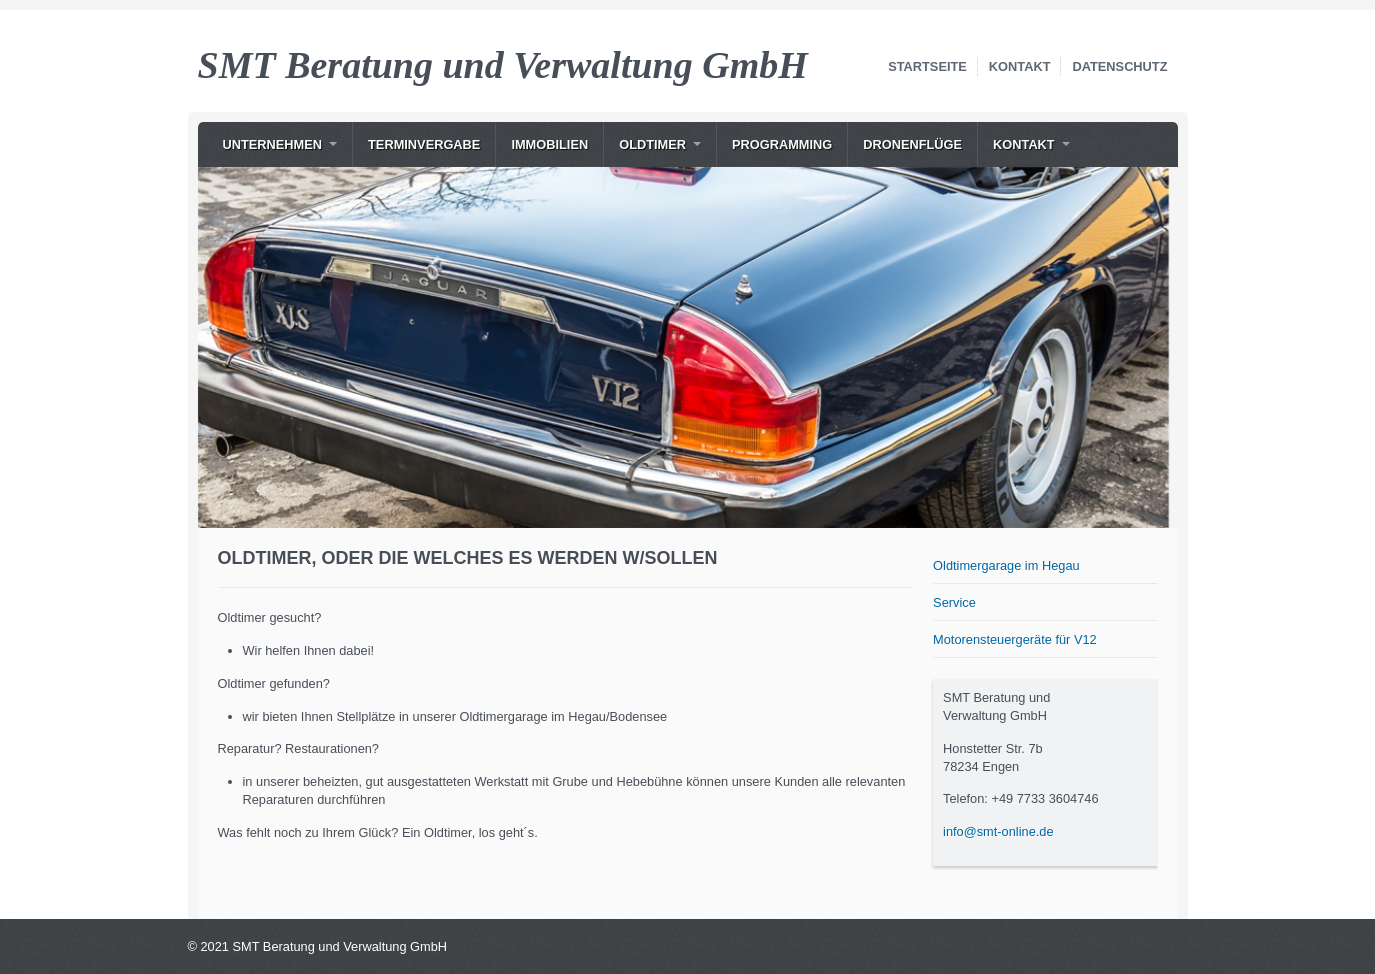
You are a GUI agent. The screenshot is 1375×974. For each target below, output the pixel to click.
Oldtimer (652, 144)
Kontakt (1020, 66)
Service (954, 602)
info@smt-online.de (998, 831)
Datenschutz (1119, 66)
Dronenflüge (912, 144)
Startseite (927, 66)
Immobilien (549, 144)
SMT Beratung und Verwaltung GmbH (503, 65)
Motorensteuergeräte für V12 (1015, 639)
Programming (782, 144)
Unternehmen (273, 144)
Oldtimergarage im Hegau (1006, 565)
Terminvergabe (424, 144)
